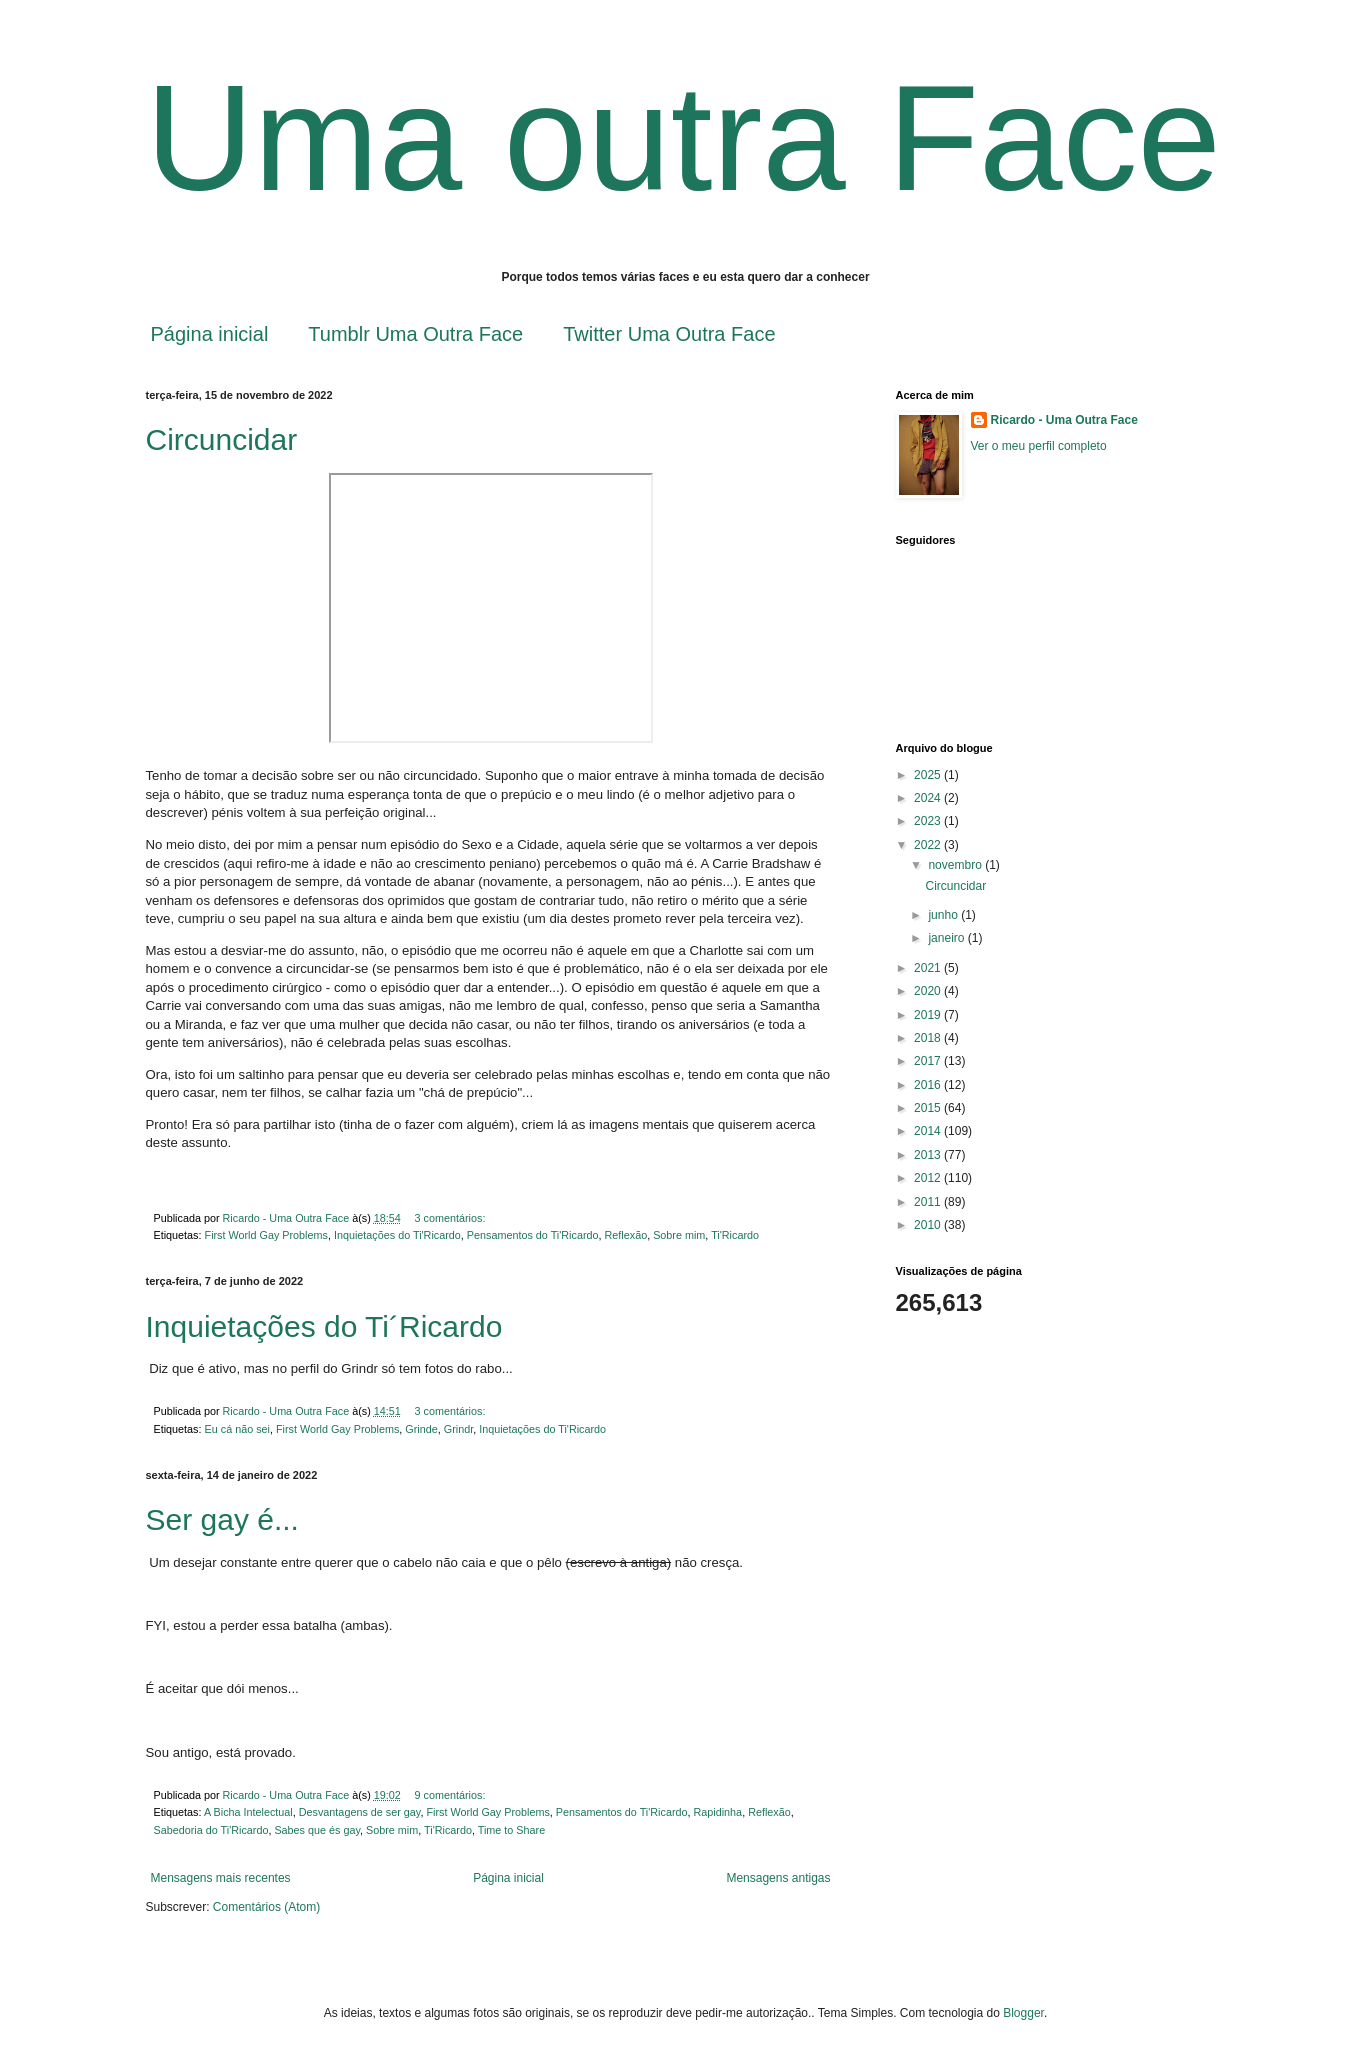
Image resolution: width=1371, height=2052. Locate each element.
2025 (929, 775)
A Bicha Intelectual (248, 1812)
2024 (929, 798)
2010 (929, 1225)
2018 (929, 1038)
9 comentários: (452, 1795)
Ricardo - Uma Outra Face (1064, 420)
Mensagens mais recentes (221, 1878)
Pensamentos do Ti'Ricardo (533, 1235)
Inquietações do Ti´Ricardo (324, 1326)
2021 (929, 968)
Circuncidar (222, 439)
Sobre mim (679, 1235)
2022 (929, 845)
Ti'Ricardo (735, 1235)
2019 (929, 1015)
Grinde (421, 1429)
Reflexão (626, 1235)
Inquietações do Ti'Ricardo (397, 1235)
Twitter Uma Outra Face (669, 334)
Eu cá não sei (237, 1429)
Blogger (1023, 2013)
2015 (929, 1108)
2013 (929, 1155)
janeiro (947, 938)
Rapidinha (718, 1812)
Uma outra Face (683, 138)
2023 (929, 821)
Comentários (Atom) (266, 1907)
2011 (929, 1202)
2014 (929, 1131)
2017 (929, 1061)
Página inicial (210, 334)
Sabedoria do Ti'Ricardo (211, 1830)
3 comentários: (452, 1218)
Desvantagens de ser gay (360, 1812)
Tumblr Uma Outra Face (415, 334)
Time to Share (511, 1830)
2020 (929, 991)
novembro (956, 865)
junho (944, 915)
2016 (929, 1085)
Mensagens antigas (778, 1878)
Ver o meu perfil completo (1039, 446)
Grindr (458, 1429)
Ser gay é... (222, 1519)
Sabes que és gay (317, 1830)
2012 (929, 1178)
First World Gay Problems (266, 1235)
